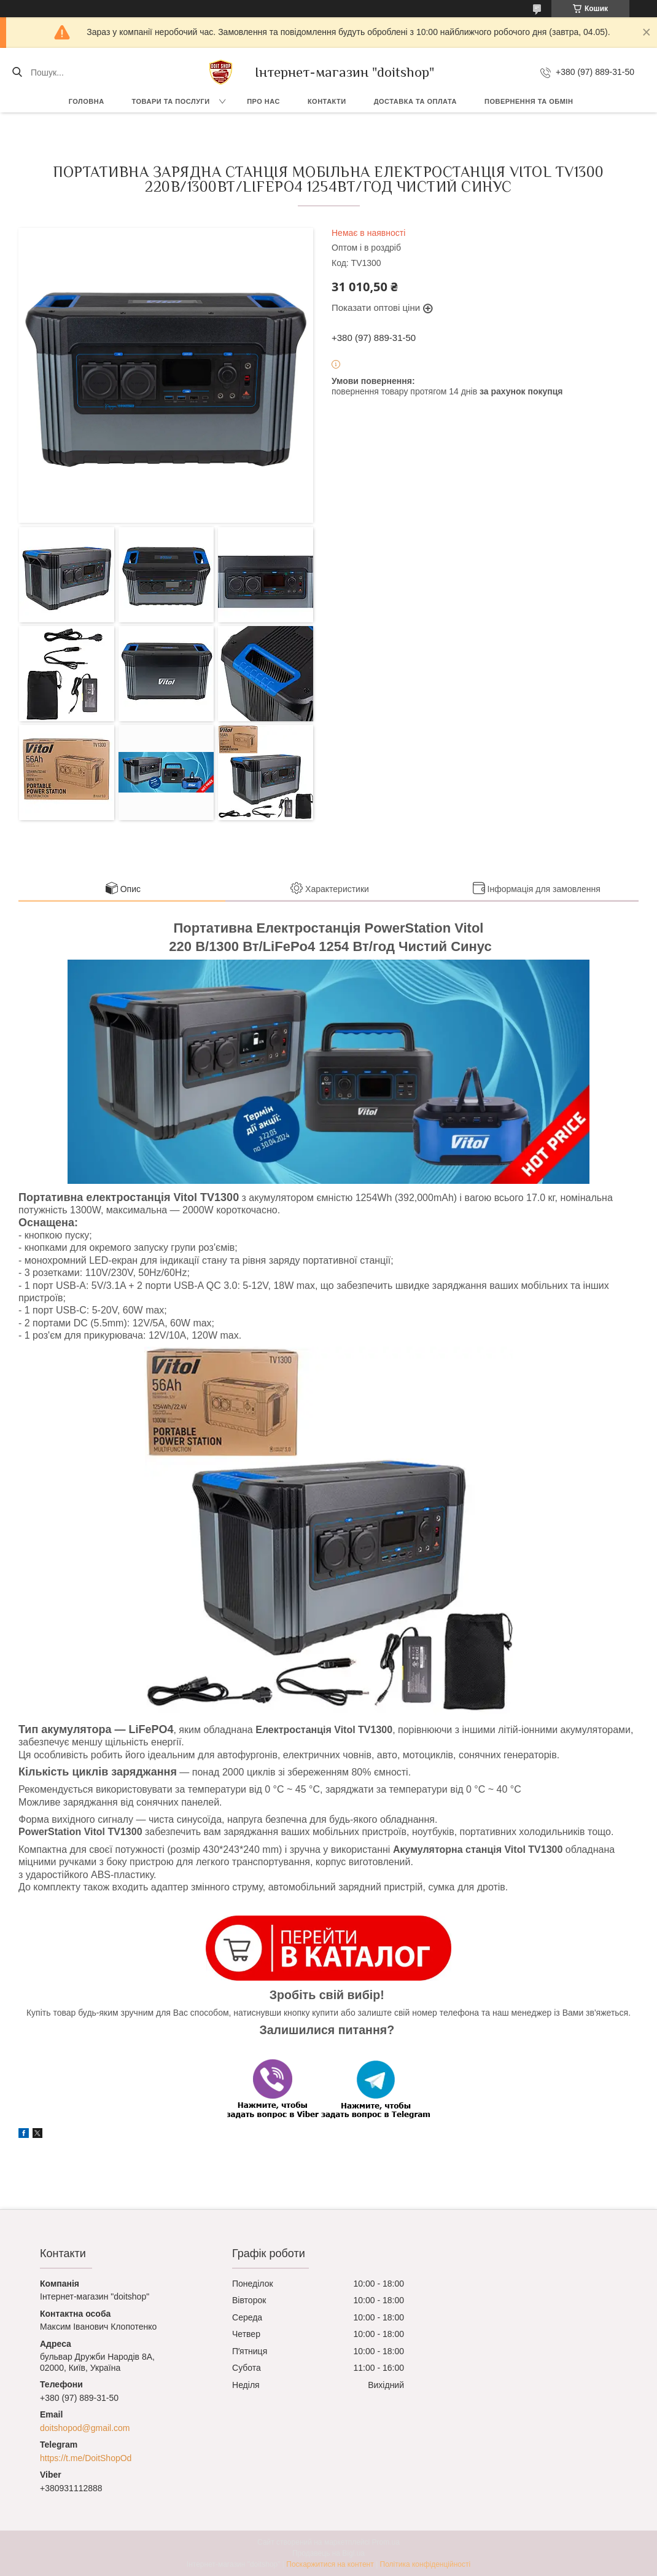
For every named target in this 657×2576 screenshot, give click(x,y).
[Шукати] (17, 72)
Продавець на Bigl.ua (328, 2553)
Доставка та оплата (415, 101)
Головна (86, 101)
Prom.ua (386, 2542)
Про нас (263, 101)
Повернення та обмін (528, 101)
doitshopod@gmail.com (85, 2428)
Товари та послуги (171, 101)
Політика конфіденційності (425, 2564)
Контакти (327, 101)
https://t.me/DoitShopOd (85, 2458)
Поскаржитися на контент (329, 2564)
